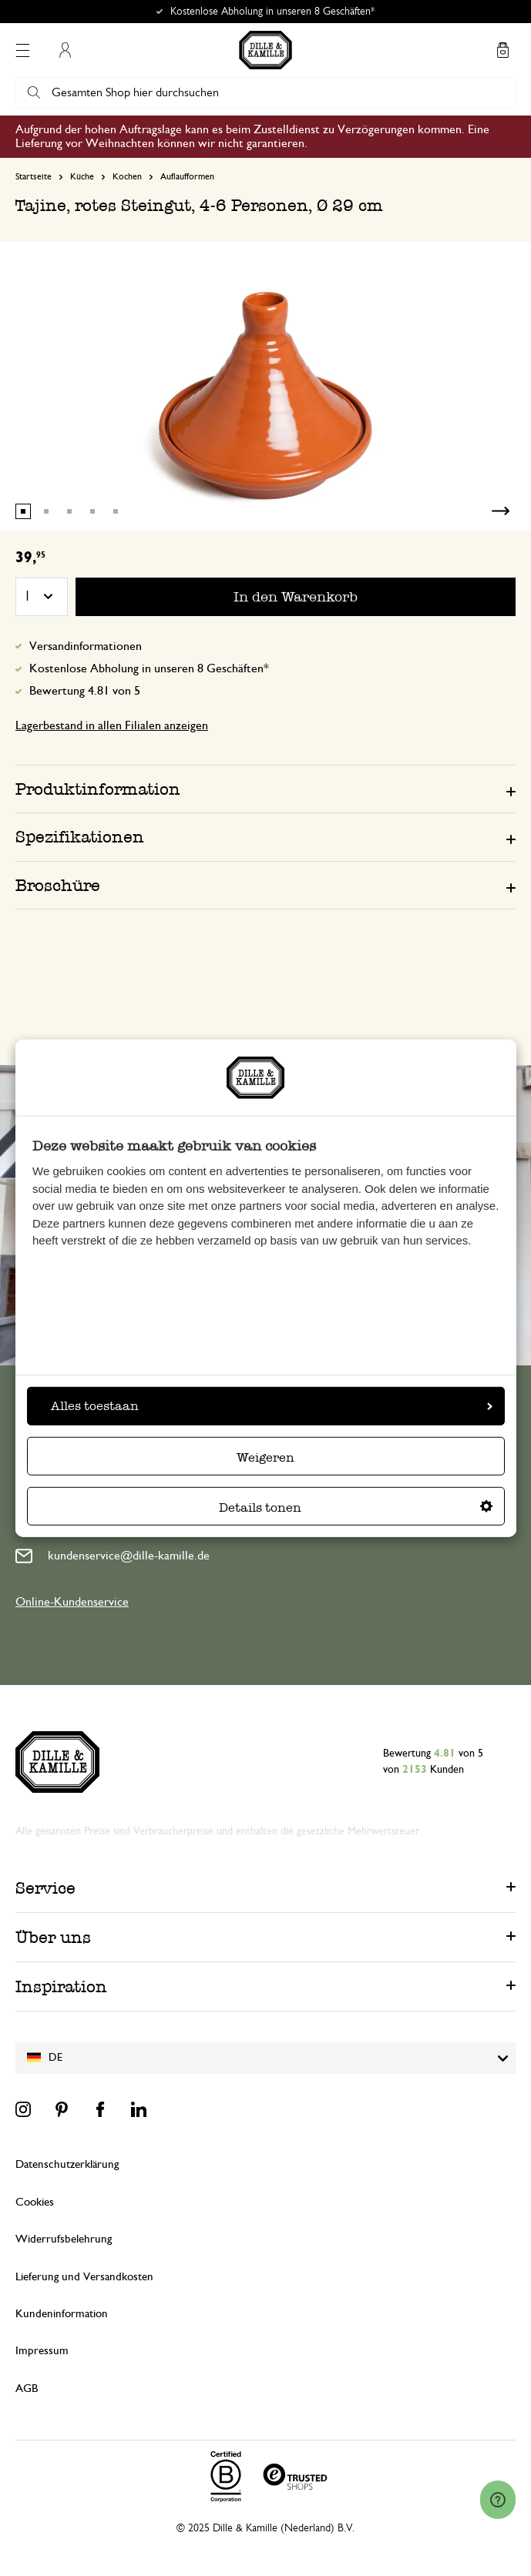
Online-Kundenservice (72, 1602)
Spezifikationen (79, 836)
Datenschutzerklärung (67, 2164)
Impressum (42, 2351)
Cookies (34, 2202)
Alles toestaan (271, 1406)
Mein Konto (65, 50)
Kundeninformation (61, 2314)
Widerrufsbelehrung (63, 2239)
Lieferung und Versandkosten (84, 2277)
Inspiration (61, 1986)
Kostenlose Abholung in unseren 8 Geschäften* (272, 11)
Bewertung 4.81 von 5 (84, 691)
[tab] (265, 788)
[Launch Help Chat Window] (498, 2500)
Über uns (53, 1937)
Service (45, 1888)
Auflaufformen (187, 176)
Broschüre (57, 885)
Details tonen (355, 1507)
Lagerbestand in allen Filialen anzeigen (111, 725)
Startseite (33, 176)
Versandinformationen (85, 646)
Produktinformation (97, 789)
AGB (26, 2388)
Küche (82, 176)
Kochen (127, 176)
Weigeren (265, 1457)
